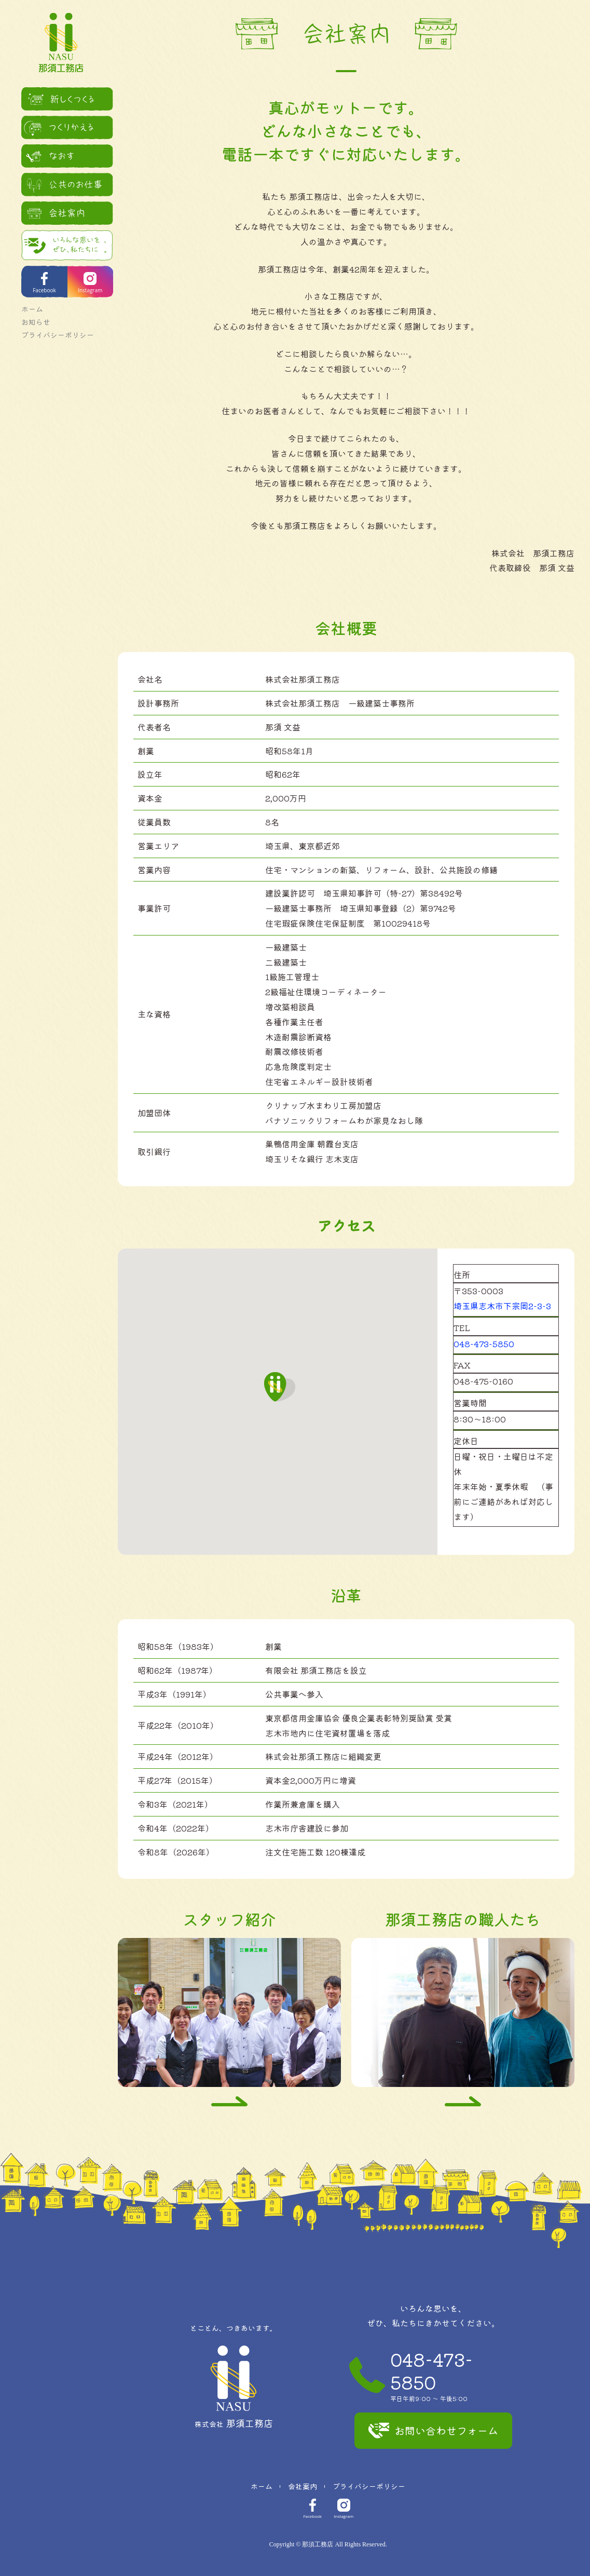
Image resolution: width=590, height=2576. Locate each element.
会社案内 (302, 2486)
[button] (279, 1387)
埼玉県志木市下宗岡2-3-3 (502, 1305)
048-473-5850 (484, 1343)
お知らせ (30, 314)
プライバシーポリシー (52, 327)
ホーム (26, 301)
